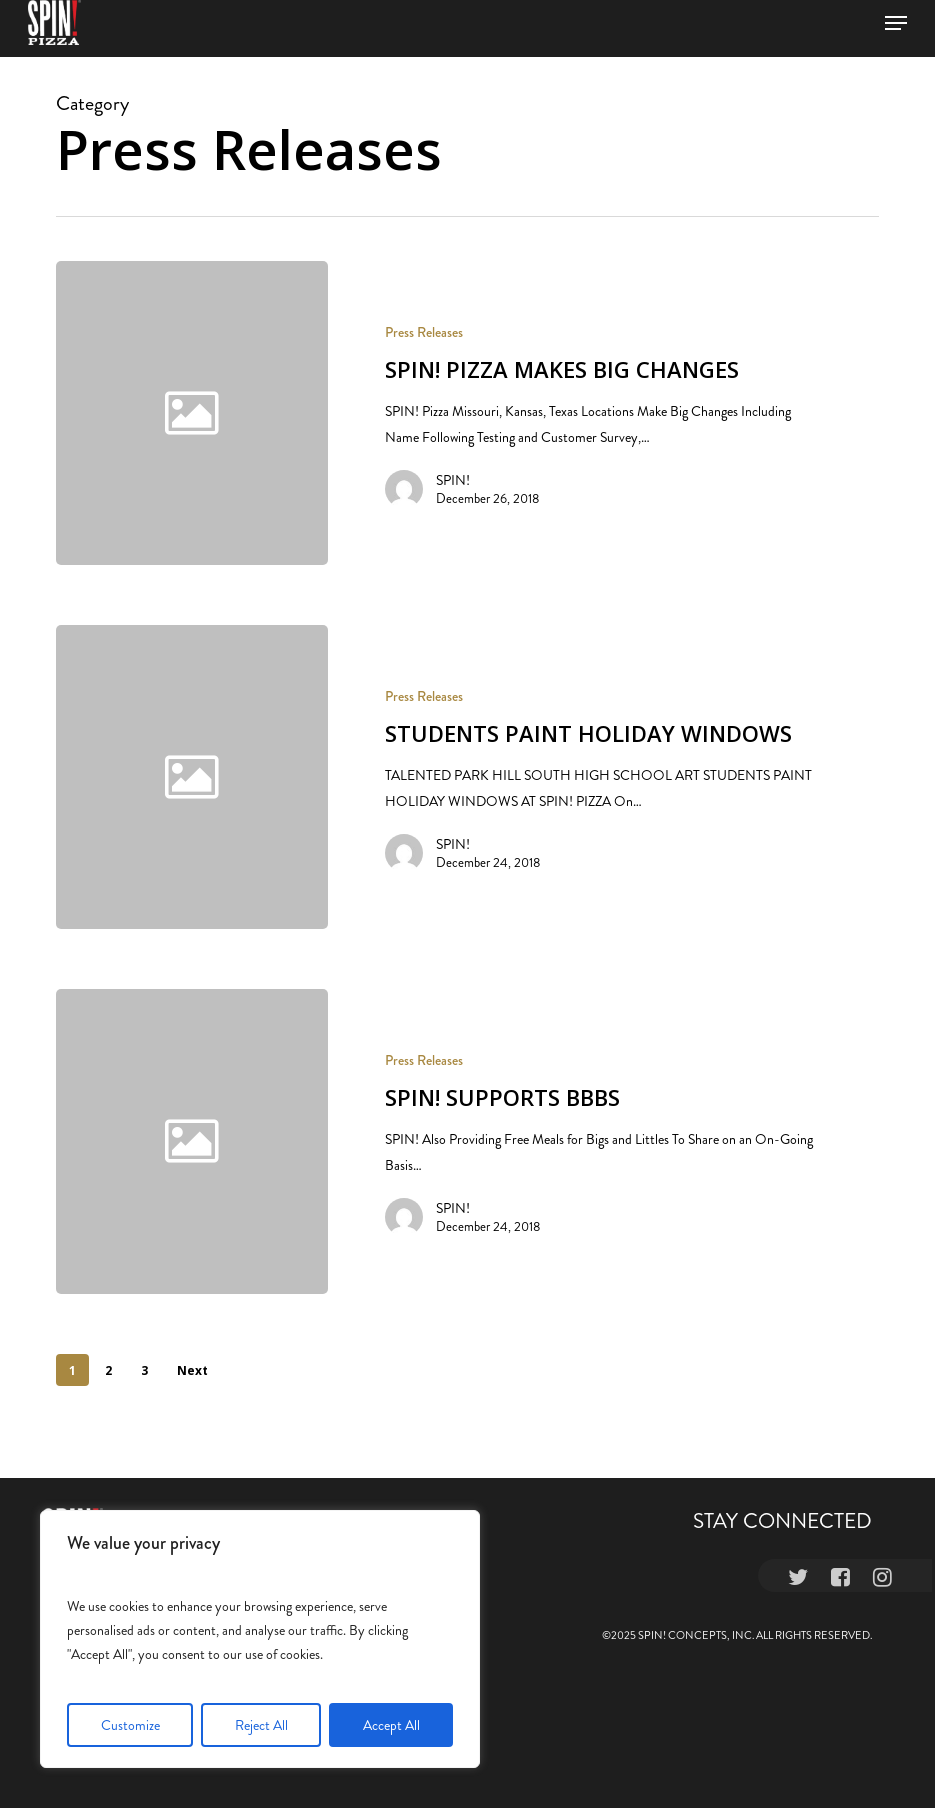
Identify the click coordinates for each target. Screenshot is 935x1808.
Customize (130, 1725)
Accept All (391, 1725)
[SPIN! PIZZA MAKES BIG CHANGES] (602, 413)
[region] (260, 1639)
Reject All (261, 1725)
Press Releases (424, 332)
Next (192, 1370)
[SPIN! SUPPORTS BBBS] (602, 1155)
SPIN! (453, 480)
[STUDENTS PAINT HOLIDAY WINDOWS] (602, 777)
